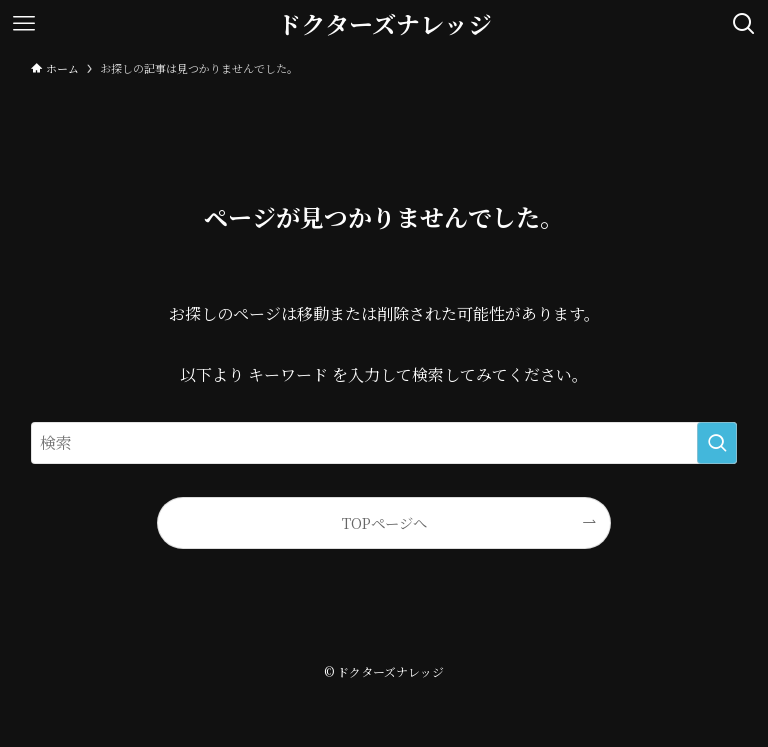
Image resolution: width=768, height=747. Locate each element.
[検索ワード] (384, 443)
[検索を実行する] (717, 443)
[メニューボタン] (24, 24)
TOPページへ (384, 522)
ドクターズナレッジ (384, 24)
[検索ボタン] (744, 24)
